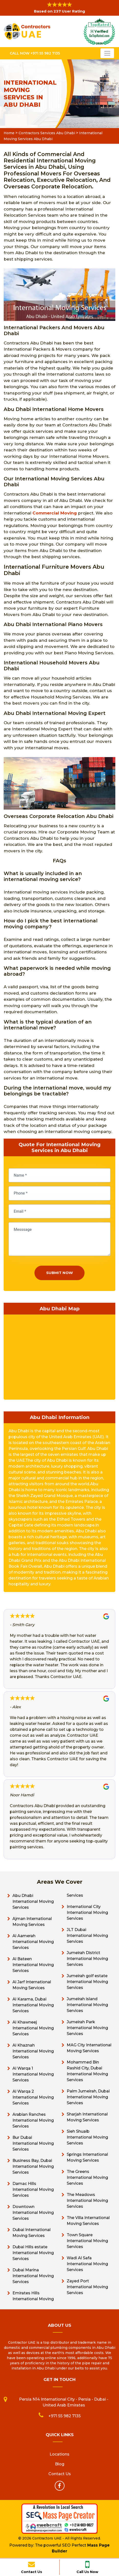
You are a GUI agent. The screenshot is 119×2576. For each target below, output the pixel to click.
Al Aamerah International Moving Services (33, 1941)
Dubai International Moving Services (31, 2232)
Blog (59, 2464)
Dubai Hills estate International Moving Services (33, 2253)
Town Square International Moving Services (87, 2241)
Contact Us (31, 2567)
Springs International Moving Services (87, 2157)
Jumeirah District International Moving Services (87, 1958)
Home (9, 133)
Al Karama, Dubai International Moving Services (33, 2005)
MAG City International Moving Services (89, 2048)
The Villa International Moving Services (88, 2220)
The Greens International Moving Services (87, 2177)
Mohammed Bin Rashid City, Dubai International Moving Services (87, 2071)
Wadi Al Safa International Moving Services (87, 2264)
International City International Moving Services (87, 1912)
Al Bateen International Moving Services (33, 1965)
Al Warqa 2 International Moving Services (33, 2097)
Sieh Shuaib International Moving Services (87, 2137)
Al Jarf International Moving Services (31, 1985)
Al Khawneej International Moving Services (33, 2028)
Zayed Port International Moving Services (87, 2287)
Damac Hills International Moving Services (33, 2189)
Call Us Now (87, 2567)
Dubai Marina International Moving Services (33, 2276)
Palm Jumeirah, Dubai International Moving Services (88, 2097)
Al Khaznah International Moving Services (33, 2051)
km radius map (59, 1356)
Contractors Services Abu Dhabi (47, 133)
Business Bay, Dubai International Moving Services (33, 2166)
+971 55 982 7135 (64, 2416)
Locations (59, 2454)
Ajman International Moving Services (32, 1921)
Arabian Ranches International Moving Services (33, 2120)
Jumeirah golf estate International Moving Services (87, 1981)
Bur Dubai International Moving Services (33, 2143)
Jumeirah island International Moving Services (87, 2005)
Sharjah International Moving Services (87, 2117)
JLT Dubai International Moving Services (87, 1935)
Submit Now (59, 1272)
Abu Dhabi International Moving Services (33, 1901)
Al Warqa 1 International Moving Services (33, 2074)
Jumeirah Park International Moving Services (87, 2028)
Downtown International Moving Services (33, 2212)
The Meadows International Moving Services (87, 2200)
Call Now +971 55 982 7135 (35, 53)
